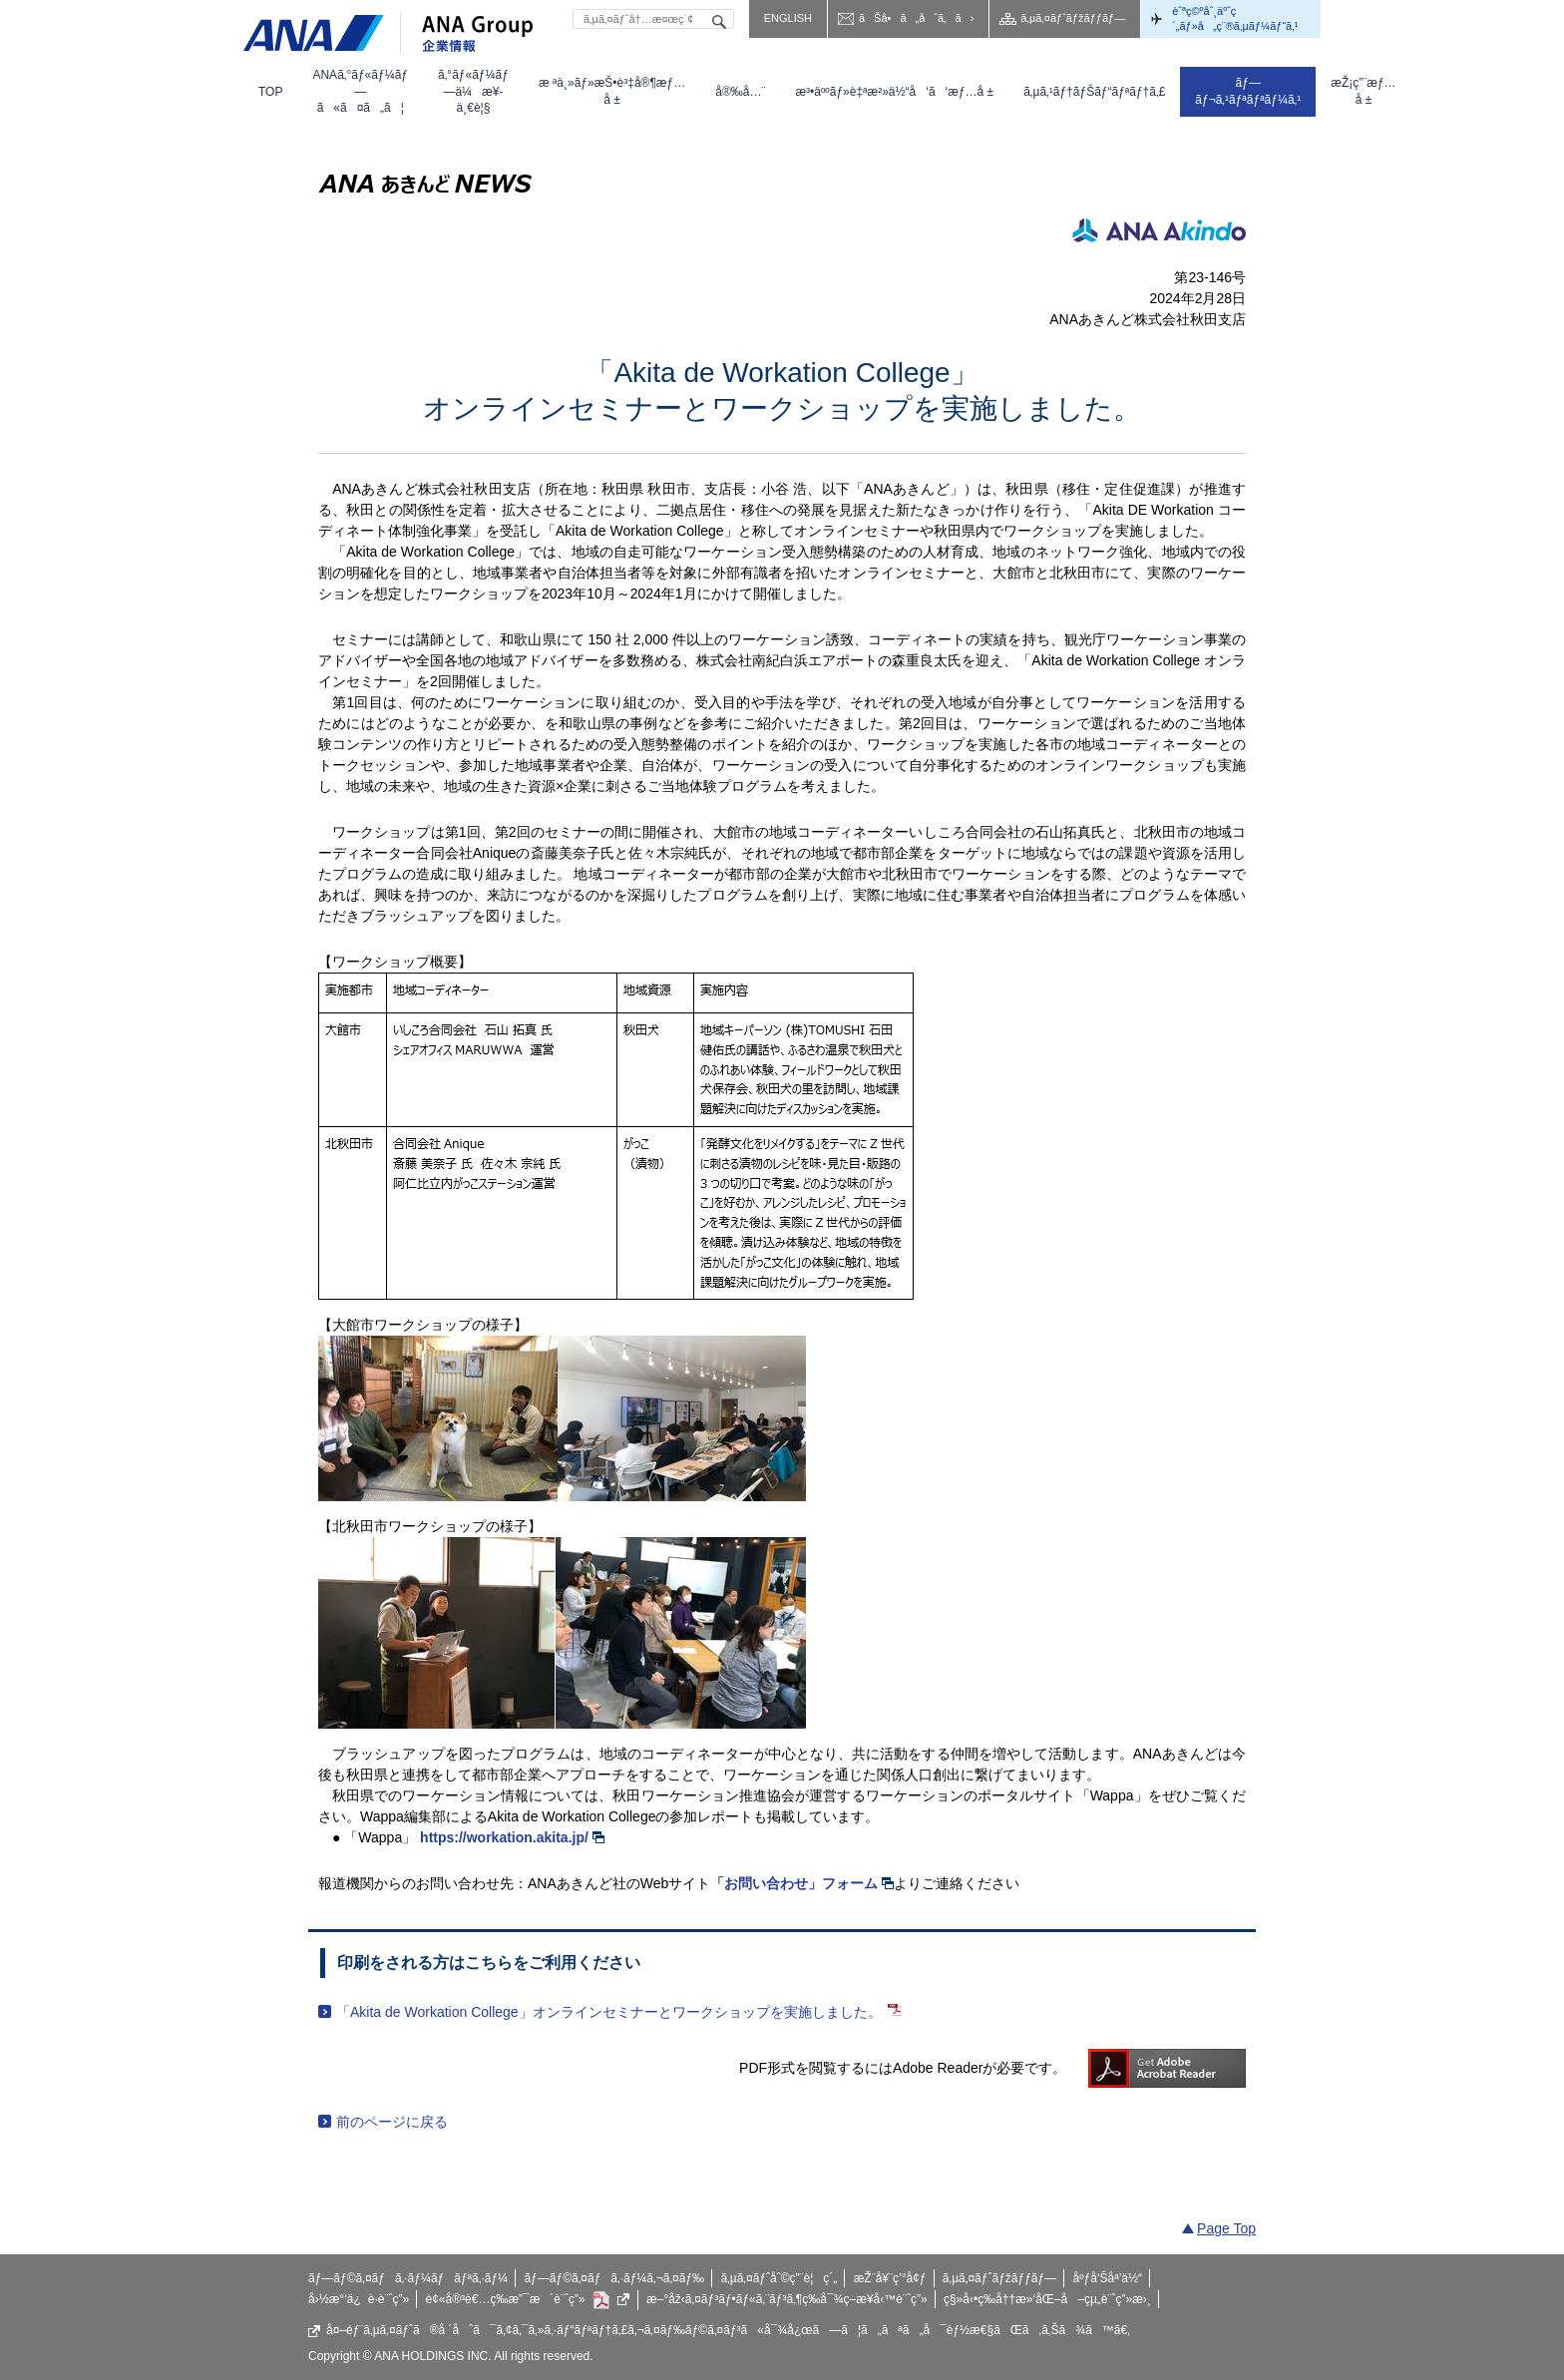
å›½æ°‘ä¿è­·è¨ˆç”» (358, 2299)
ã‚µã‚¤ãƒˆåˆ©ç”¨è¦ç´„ (778, 2278)
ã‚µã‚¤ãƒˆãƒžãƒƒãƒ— (1072, 18)
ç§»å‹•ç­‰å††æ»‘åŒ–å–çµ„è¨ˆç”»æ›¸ (1047, 2299)
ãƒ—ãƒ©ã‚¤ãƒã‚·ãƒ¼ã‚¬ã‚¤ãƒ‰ (614, 2278)
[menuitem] (270, 92)
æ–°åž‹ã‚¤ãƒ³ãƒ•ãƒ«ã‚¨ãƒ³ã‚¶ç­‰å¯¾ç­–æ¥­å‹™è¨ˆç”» (787, 2299)
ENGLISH (788, 18)
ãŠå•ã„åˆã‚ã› (916, 18)
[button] (360, 92)
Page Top (1226, 2228)
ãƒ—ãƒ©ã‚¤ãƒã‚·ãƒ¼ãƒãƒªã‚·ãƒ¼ (408, 2278)
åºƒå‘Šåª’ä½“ (1108, 2278)
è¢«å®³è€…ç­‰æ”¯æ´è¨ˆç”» (528, 2300)
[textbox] (653, 19)
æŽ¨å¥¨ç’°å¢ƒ (890, 2278)
